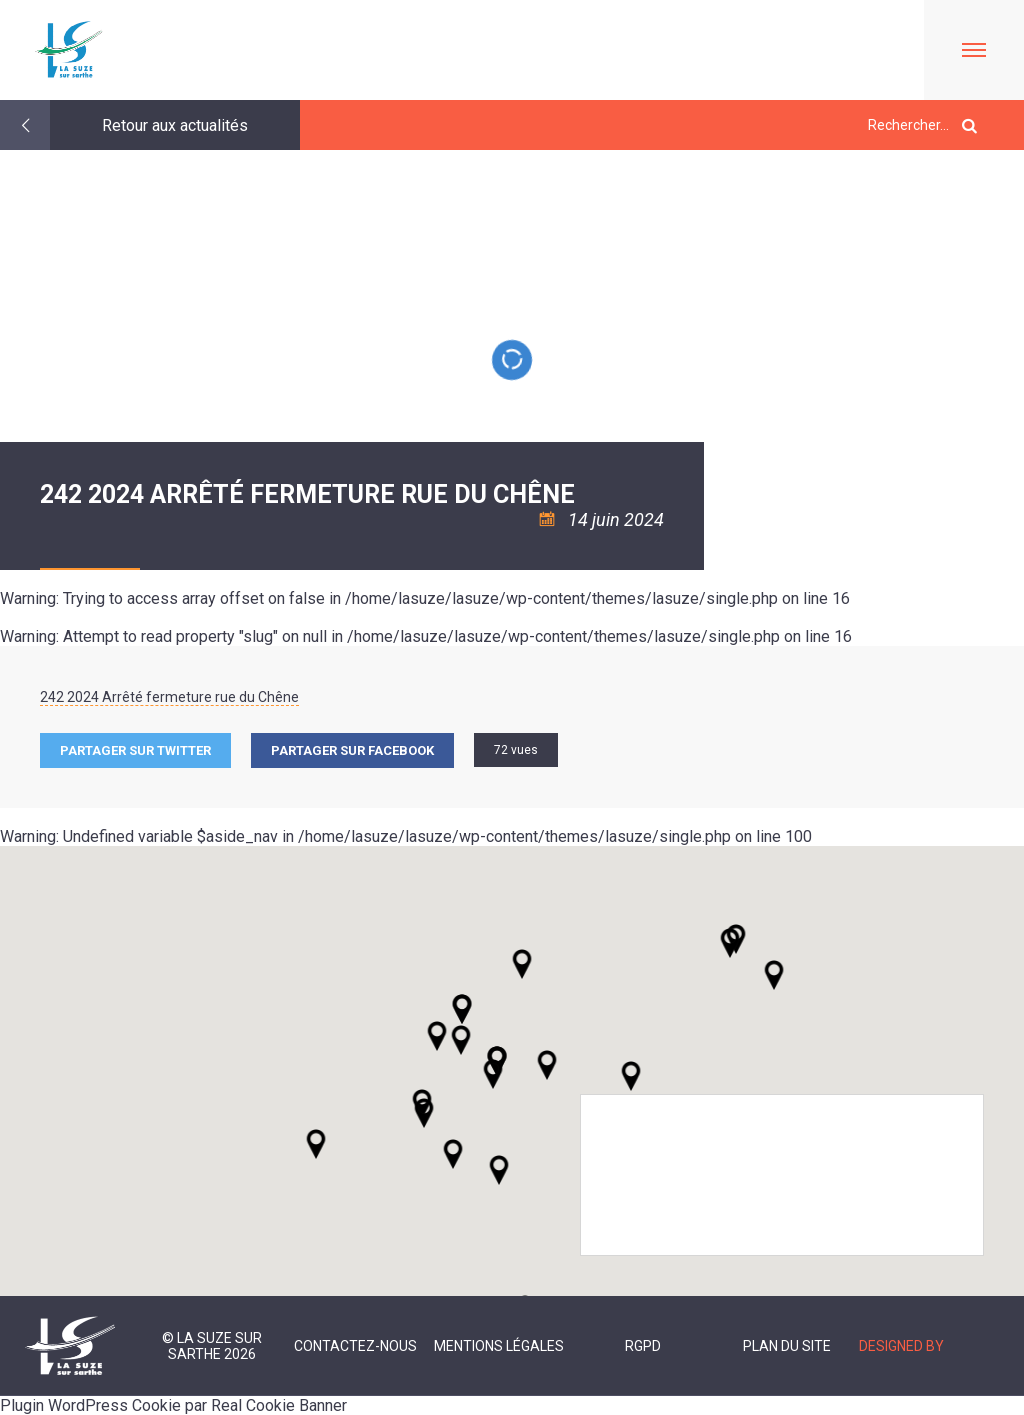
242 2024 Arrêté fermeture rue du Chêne (169, 697)
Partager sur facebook (352, 750)
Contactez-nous (355, 1346)
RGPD (643, 1346)
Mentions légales (499, 1346)
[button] (547, 1065)
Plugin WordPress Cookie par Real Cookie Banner (173, 1405)
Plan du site (787, 1346)
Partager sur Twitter (135, 750)
